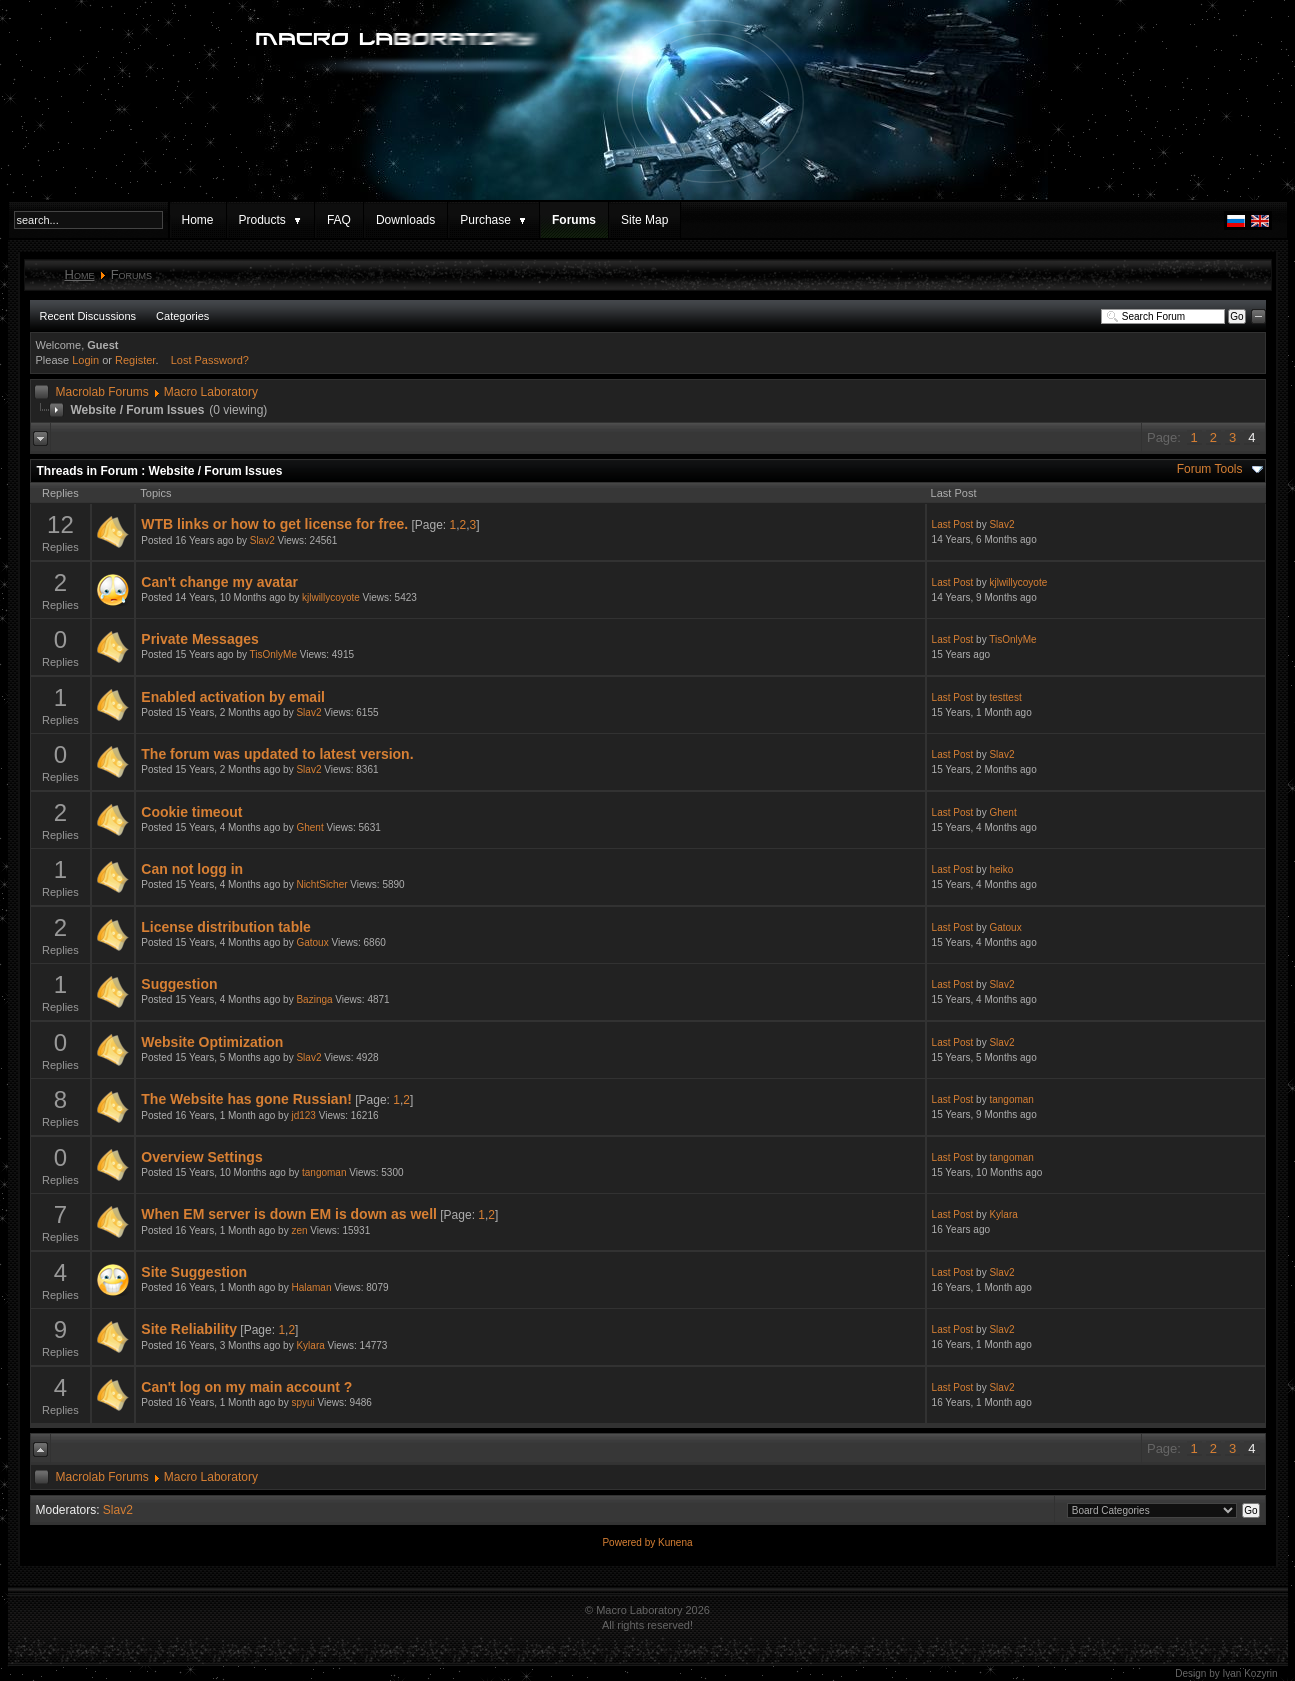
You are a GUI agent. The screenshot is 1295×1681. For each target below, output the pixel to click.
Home (198, 220)
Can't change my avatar (219, 582)
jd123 (303, 1115)
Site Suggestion (194, 1272)
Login (85, 360)
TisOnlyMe (273, 654)
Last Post (953, 524)
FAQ (339, 220)
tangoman (1011, 1099)
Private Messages (200, 639)
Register (135, 360)
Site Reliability (189, 1329)
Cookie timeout (191, 812)
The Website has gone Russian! (246, 1099)
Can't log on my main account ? (246, 1387)
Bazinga (314, 999)
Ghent (309, 827)
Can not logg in (192, 869)
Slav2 (262, 540)
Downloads (405, 220)
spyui (302, 1402)
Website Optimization (212, 1042)
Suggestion (179, 984)
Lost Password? (210, 360)
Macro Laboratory (211, 392)
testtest (1005, 697)
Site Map (644, 220)
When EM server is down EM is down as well (289, 1214)
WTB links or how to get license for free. (274, 524)
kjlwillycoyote (331, 597)
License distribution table (226, 927)
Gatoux (312, 942)
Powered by (630, 1542)
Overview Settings (201, 1157)
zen (299, 1230)
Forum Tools (1210, 469)
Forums (574, 220)
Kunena (675, 1542)
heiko (1001, 869)
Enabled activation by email (233, 697)
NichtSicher (321, 884)
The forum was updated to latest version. (277, 754)
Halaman (311, 1287)
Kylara (1003, 1214)
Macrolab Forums (102, 392)
